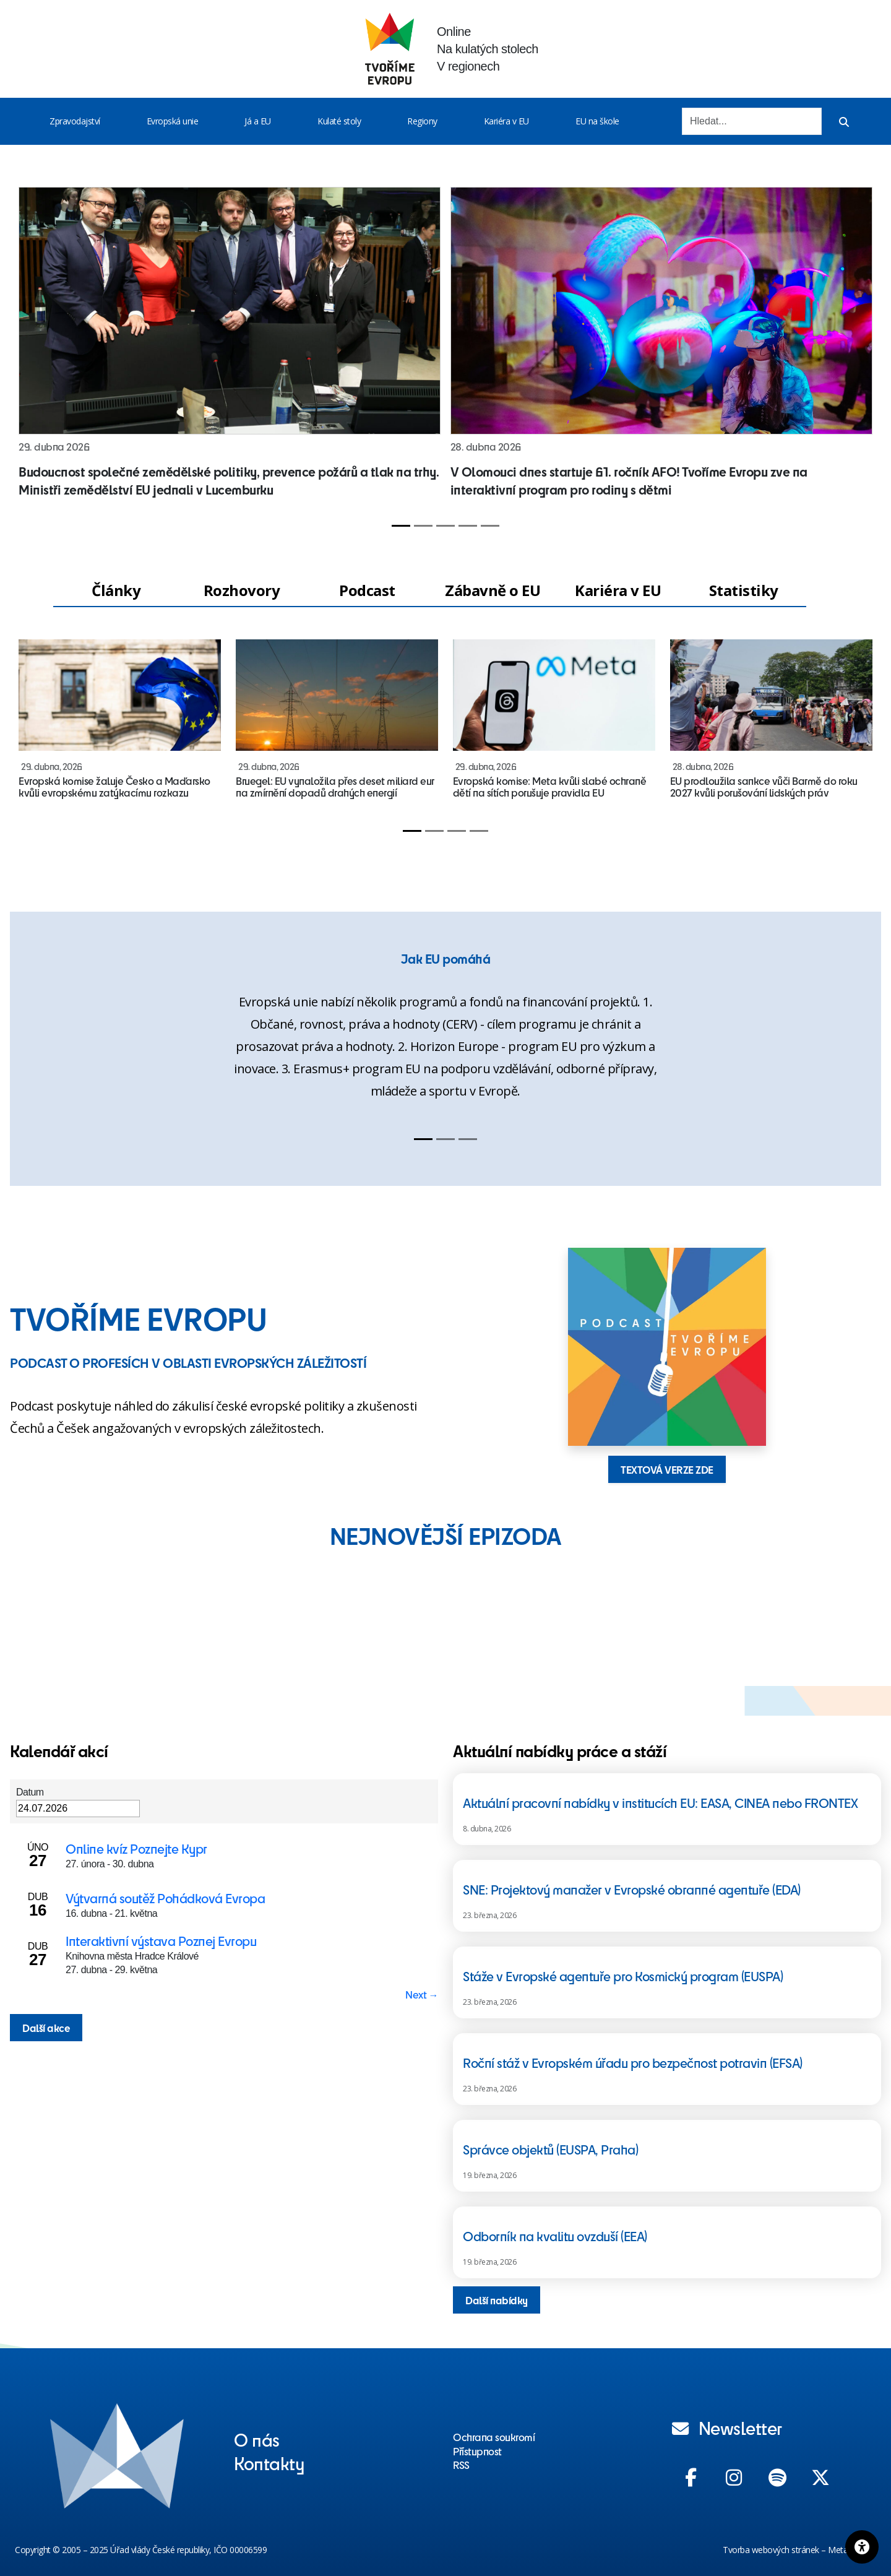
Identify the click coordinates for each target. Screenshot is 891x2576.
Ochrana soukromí (494, 2436)
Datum (30, 1792)
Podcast (367, 590)
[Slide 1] (401, 526)
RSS (461, 2464)
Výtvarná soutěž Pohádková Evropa (165, 1898)
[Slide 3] (445, 526)
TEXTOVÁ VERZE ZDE (667, 1469)
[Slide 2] (423, 526)
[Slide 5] (490, 526)
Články (116, 590)
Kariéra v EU (506, 121)
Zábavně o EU (492, 590)
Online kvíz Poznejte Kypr (136, 1848)
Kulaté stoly (339, 121)
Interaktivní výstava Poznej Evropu (161, 1941)
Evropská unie (173, 121)
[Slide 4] (467, 526)
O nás (257, 2439)
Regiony (422, 121)
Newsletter (727, 2427)
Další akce (46, 2027)
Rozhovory (242, 590)
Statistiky (743, 590)
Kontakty (269, 2462)
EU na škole (597, 121)
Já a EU (257, 121)
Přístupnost (477, 2451)
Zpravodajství (75, 121)
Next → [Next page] (421, 1994)
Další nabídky (496, 2300)
